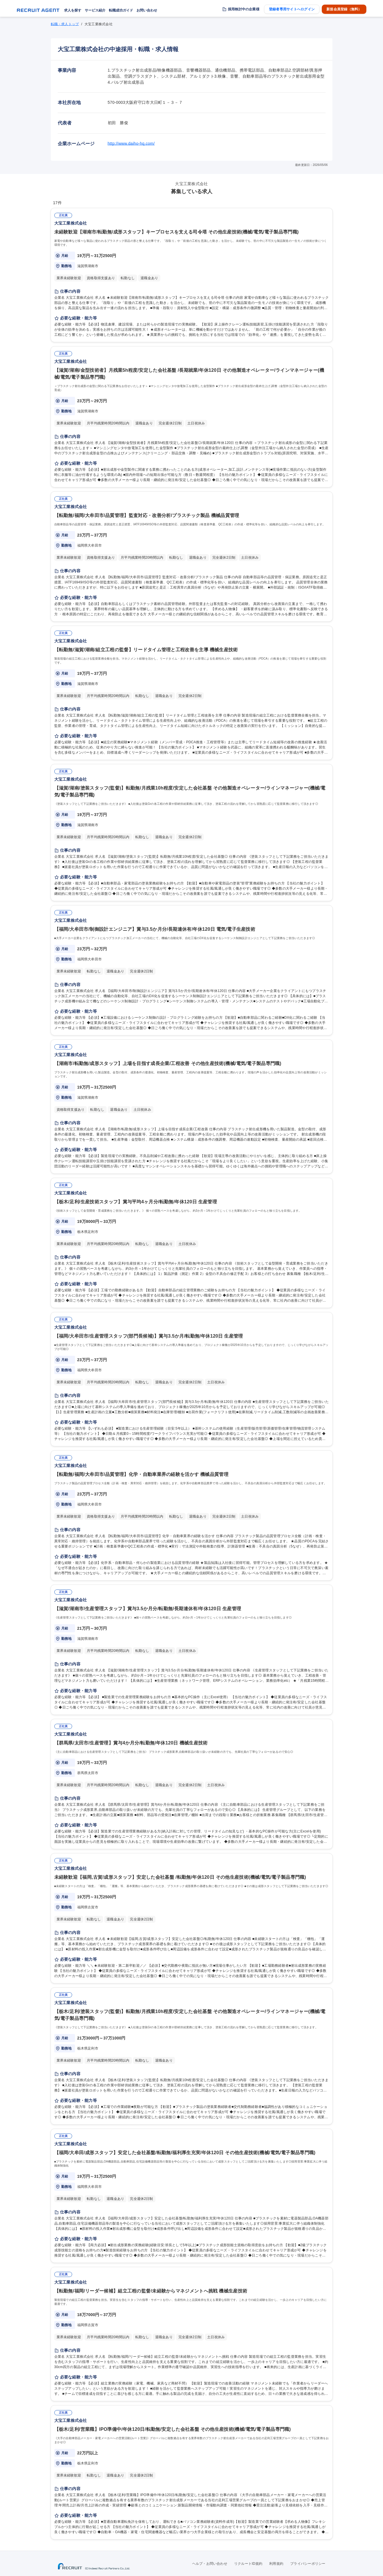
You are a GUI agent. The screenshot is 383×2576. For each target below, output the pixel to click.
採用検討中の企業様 (243, 9)
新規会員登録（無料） (343, 9)
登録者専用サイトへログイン (292, 9)
